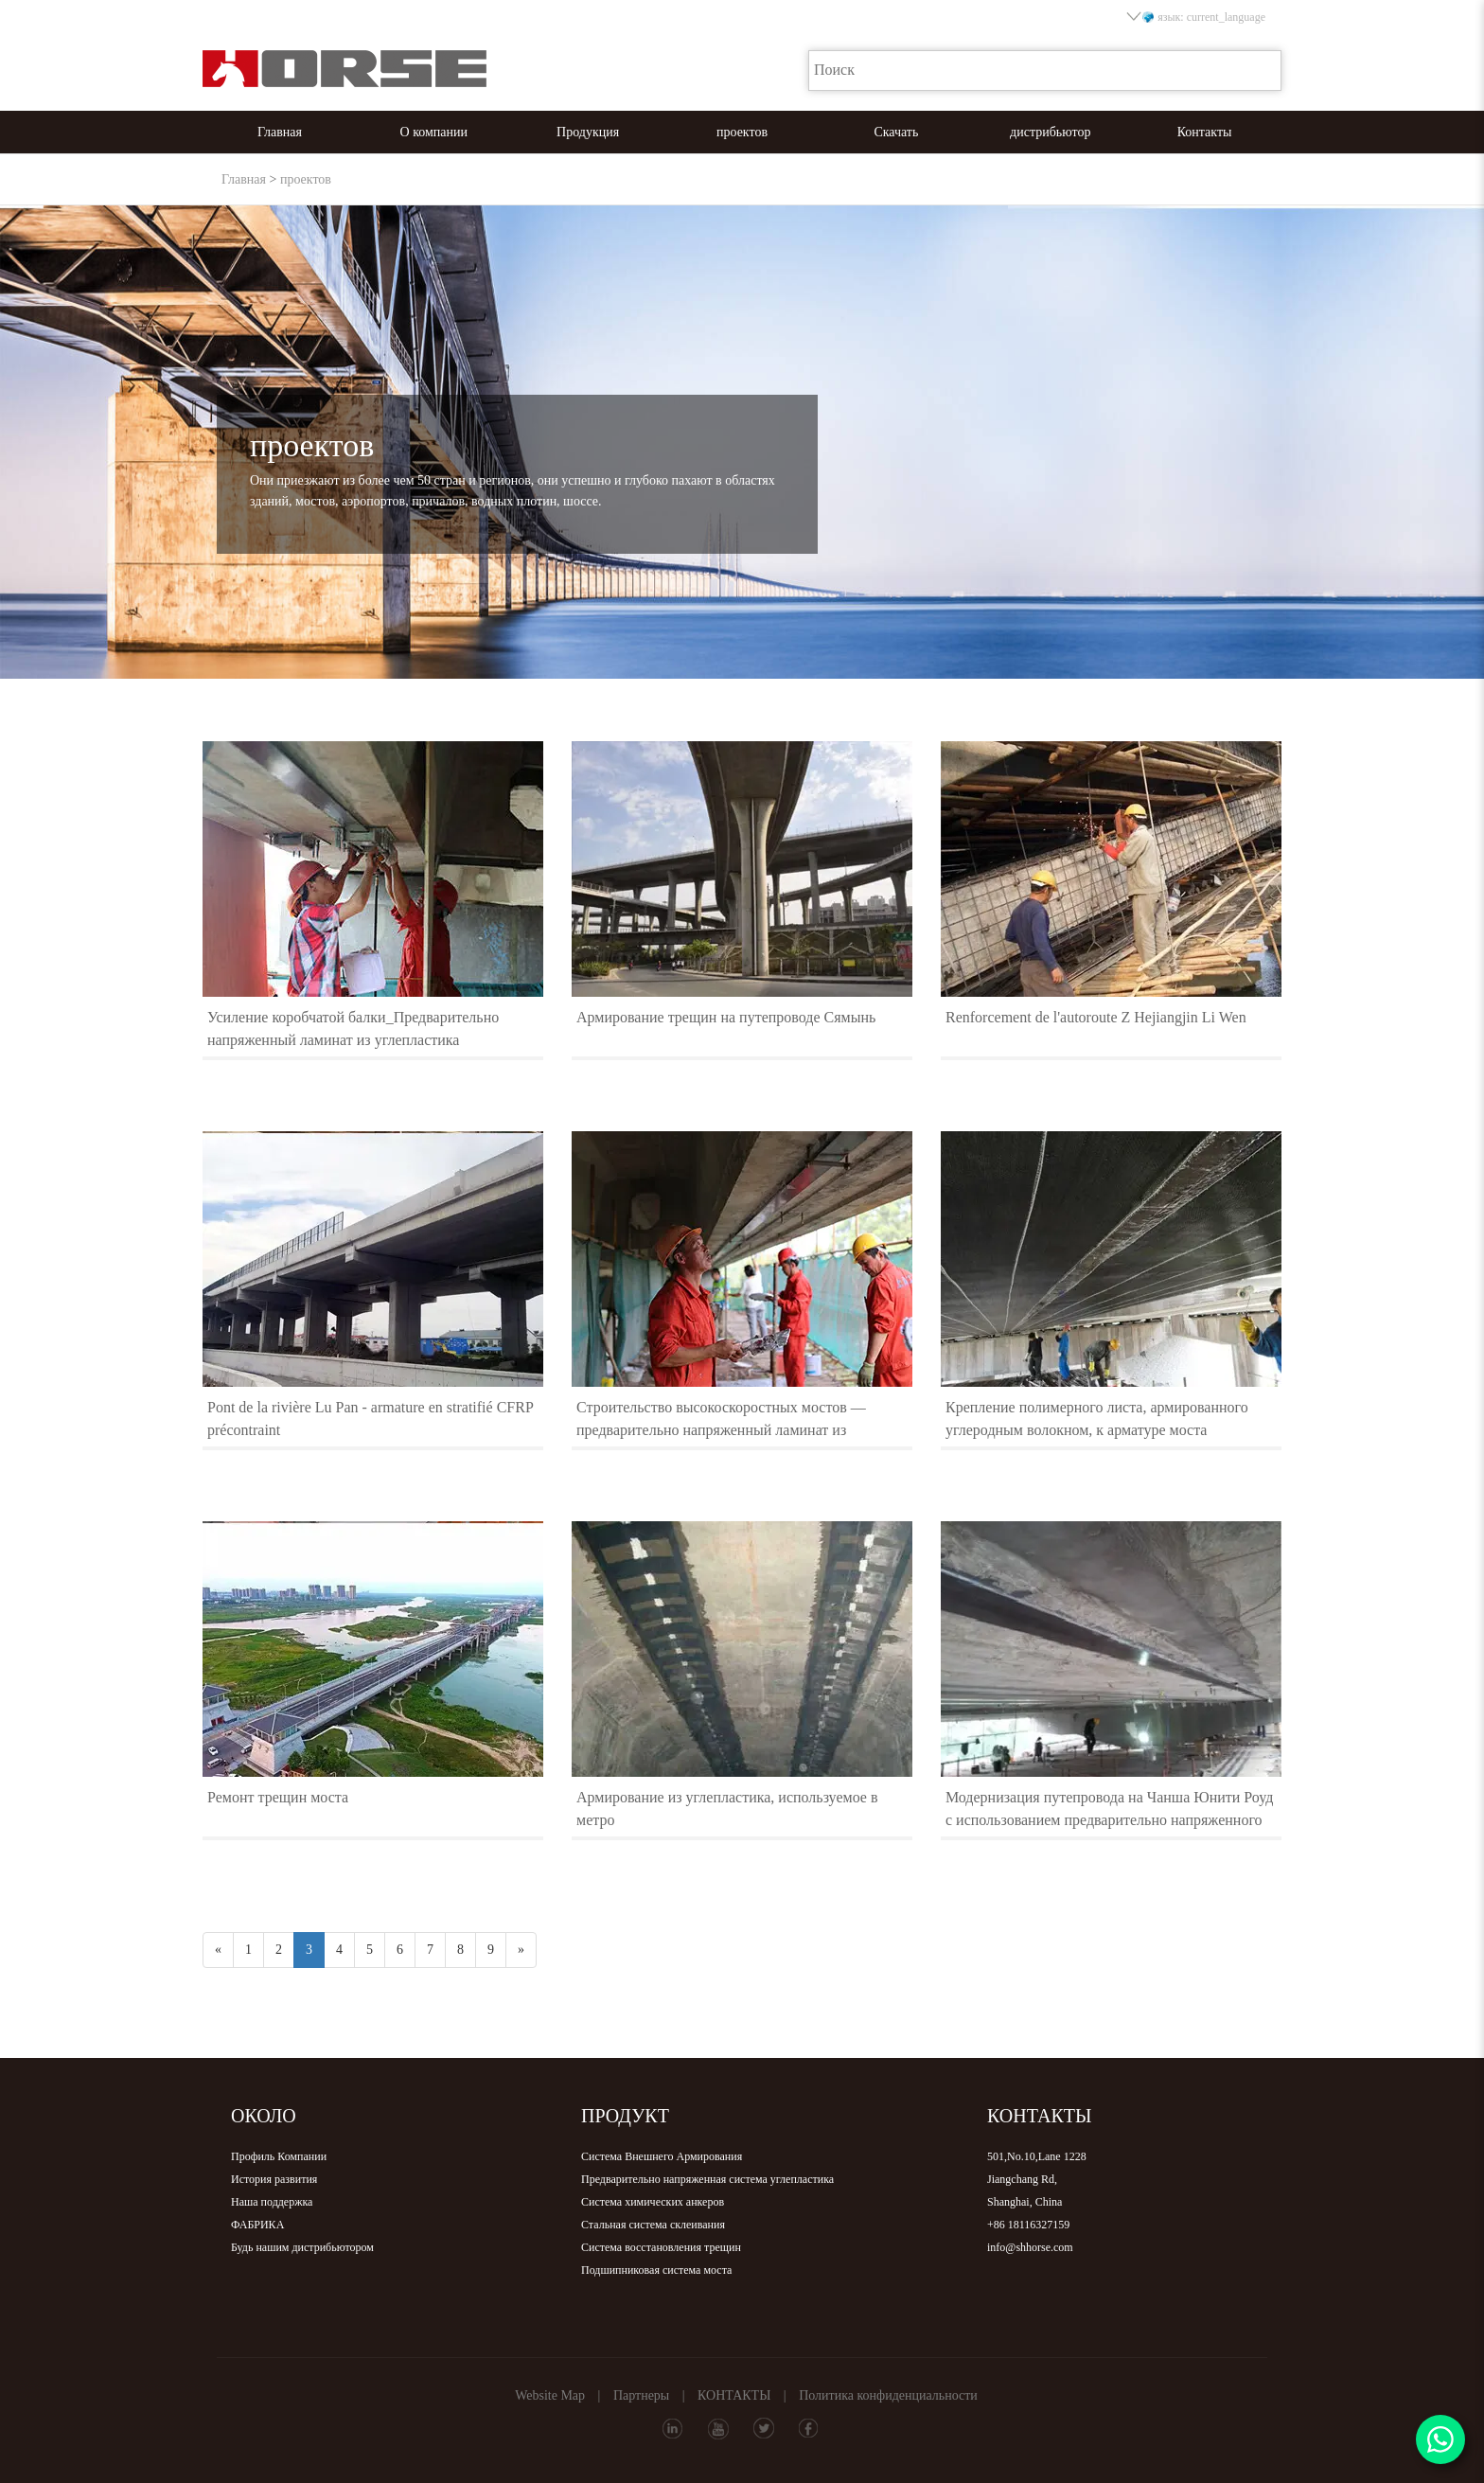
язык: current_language (1197, 17)
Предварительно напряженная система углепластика (707, 2179)
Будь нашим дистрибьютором (302, 2247)
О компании (434, 132)
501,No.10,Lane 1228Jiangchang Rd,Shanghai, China (1036, 2179)
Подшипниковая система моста (656, 2270)
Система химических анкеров (652, 2201)
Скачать (896, 132)
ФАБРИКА (257, 2224)
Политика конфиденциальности (888, 2395)
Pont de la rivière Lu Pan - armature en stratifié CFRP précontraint (370, 1418)
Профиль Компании (279, 2156)
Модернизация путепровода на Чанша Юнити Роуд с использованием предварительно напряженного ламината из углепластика (1109, 1820)
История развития (274, 2179)
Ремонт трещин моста (277, 1797)
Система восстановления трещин (661, 2247)
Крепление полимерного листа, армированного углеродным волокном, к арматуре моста (1096, 1418)
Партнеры (641, 2395)
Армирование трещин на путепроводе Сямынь (725, 1017)
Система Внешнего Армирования (661, 2156)
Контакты (1204, 132)
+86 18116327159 (1028, 2224)
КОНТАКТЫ (734, 2395)
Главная (279, 132)
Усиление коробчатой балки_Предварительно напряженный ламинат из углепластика (353, 1028)
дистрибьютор (1050, 132)
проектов (742, 132)
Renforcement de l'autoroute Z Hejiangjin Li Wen (1095, 1017)
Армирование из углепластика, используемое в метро (726, 1808)
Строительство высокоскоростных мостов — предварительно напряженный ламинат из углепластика (721, 1430)
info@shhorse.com (1030, 2247)
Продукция (587, 132)
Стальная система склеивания (653, 2224)
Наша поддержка (271, 2201)
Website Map (550, 2395)
